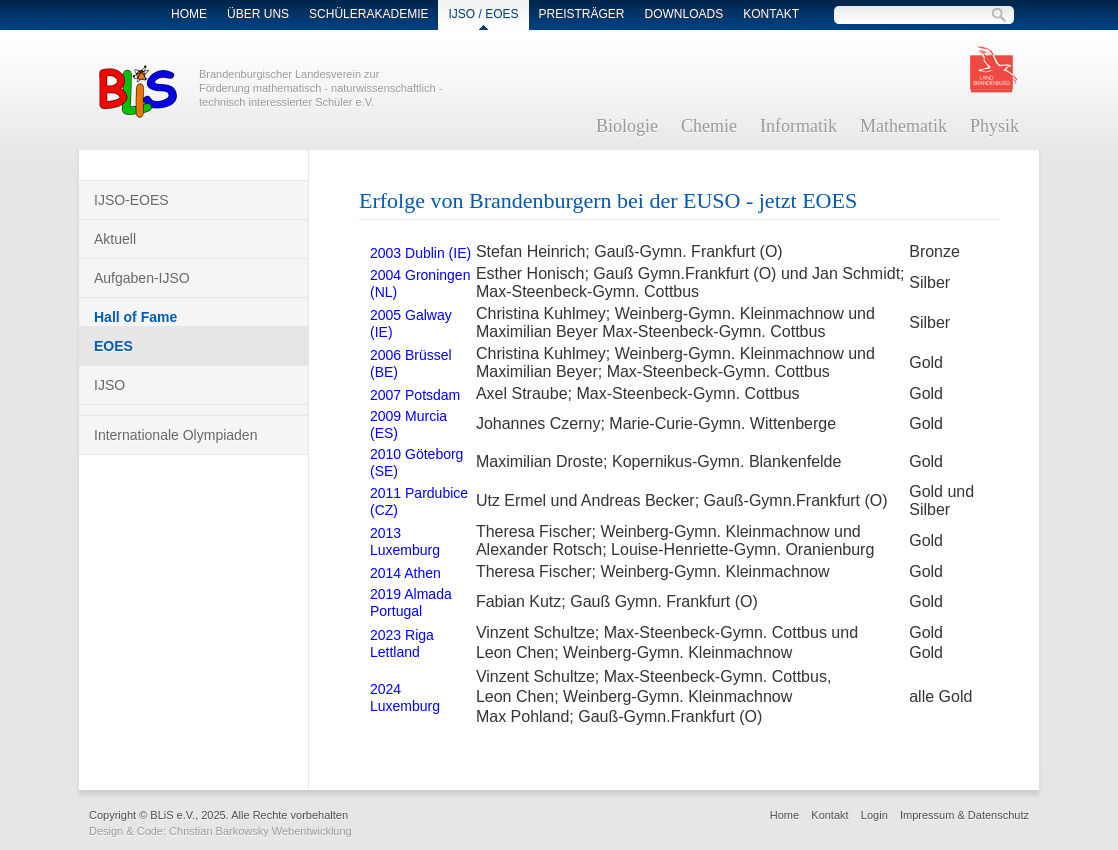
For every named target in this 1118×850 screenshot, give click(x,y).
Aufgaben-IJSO (142, 278)
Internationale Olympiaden (175, 435)
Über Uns (258, 14)
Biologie (627, 126)
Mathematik (903, 126)
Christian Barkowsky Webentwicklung (260, 831)
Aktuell (115, 239)
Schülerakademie (368, 14)
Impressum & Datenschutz (964, 815)
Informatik (798, 126)
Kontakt (771, 14)
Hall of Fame (135, 317)
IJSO (109, 385)
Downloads (684, 14)
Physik (994, 126)
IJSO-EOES (131, 200)
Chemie (709, 126)
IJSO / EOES (483, 14)
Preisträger (582, 14)
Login (874, 815)
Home (189, 14)
